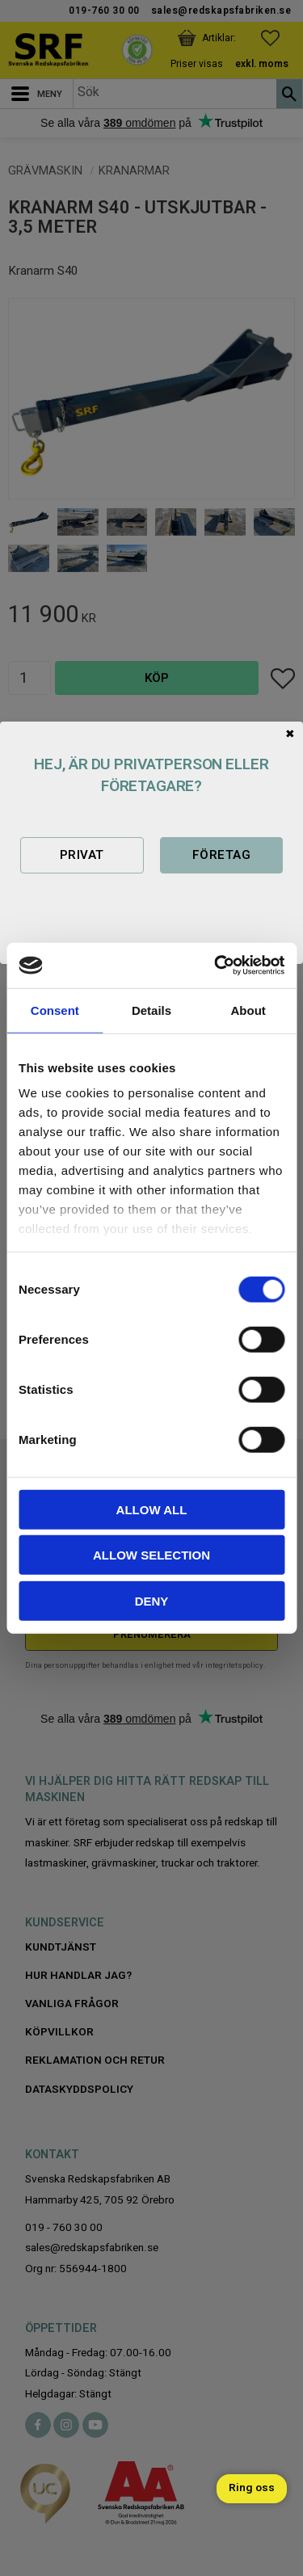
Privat (82, 855)
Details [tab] (151, 1010)
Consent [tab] (55, 1010)
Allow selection (151, 1555)
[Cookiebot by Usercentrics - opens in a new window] (215, 965)
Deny (152, 1600)
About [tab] (248, 1010)
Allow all (151, 1509)
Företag (221, 855)
